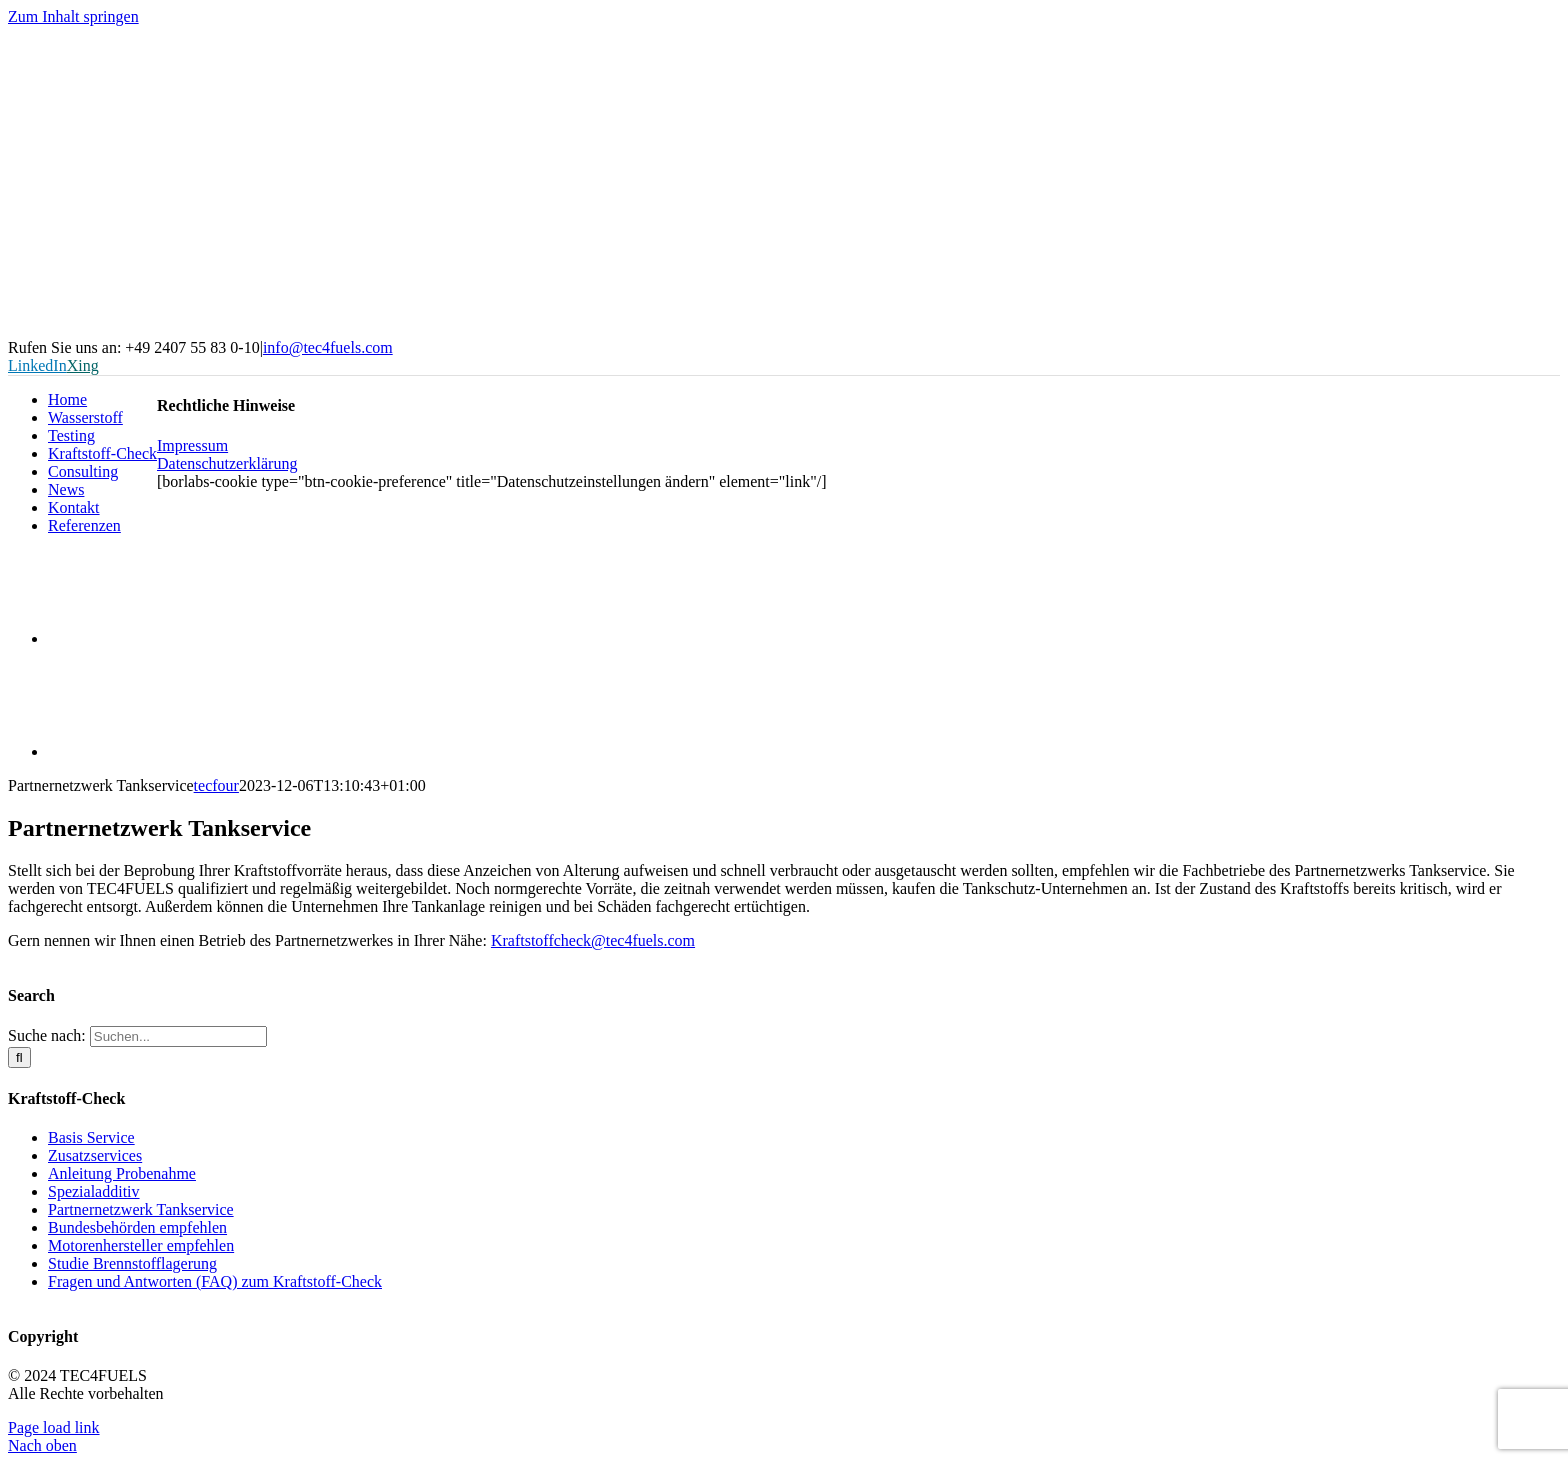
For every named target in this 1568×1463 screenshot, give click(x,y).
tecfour (216, 785)
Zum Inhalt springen (73, 16)
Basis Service (91, 1137)
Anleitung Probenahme (122, 1173)
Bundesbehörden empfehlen (137, 1227)
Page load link (54, 1427)
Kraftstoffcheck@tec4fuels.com (593, 940)
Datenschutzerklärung (227, 463)
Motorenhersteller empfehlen (141, 1245)
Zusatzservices (95, 1155)
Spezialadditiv (94, 1191)
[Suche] (19, 1057)
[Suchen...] (178, 1036)
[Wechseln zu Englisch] (102, 751)
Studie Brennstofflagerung (132, 1263)
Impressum (192, 445)
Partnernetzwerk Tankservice (141, 1209)
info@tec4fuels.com (328, 347)
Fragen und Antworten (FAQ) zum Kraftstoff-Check (215, 1281)
